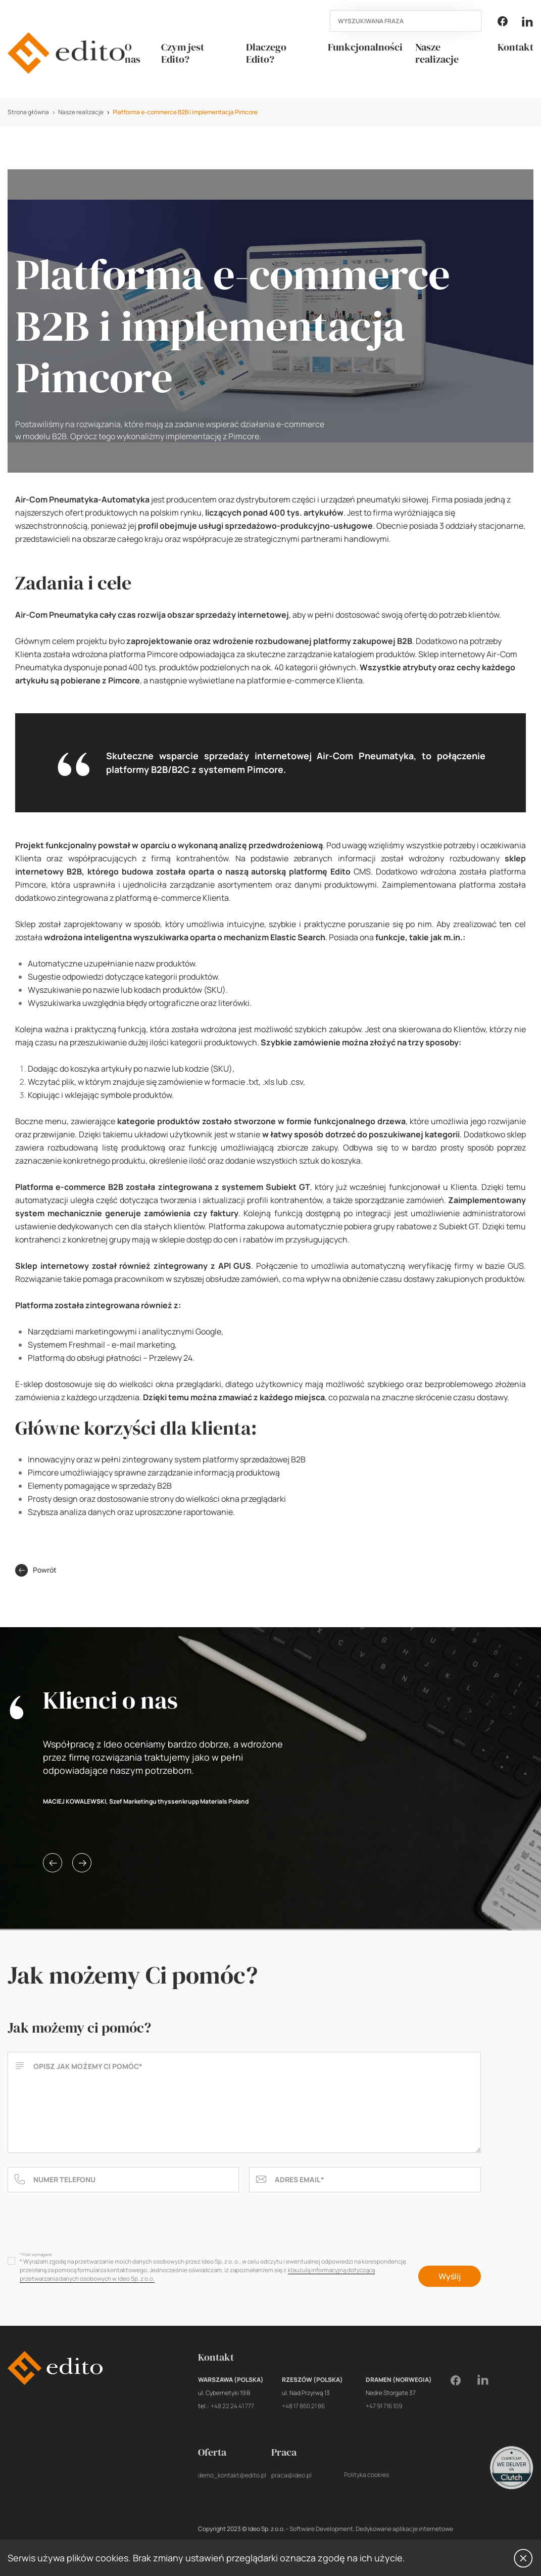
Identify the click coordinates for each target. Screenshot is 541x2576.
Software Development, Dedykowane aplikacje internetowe (371, 2528)
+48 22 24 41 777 (232, 2406)
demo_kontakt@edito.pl (232, 2475)
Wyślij (449, 2276)
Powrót (36, 1570)
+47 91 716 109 (384, 2406)
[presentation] (84, 2224)
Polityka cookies (366, 2474)
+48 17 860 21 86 (303, 2406)
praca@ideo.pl (291, 2475)
